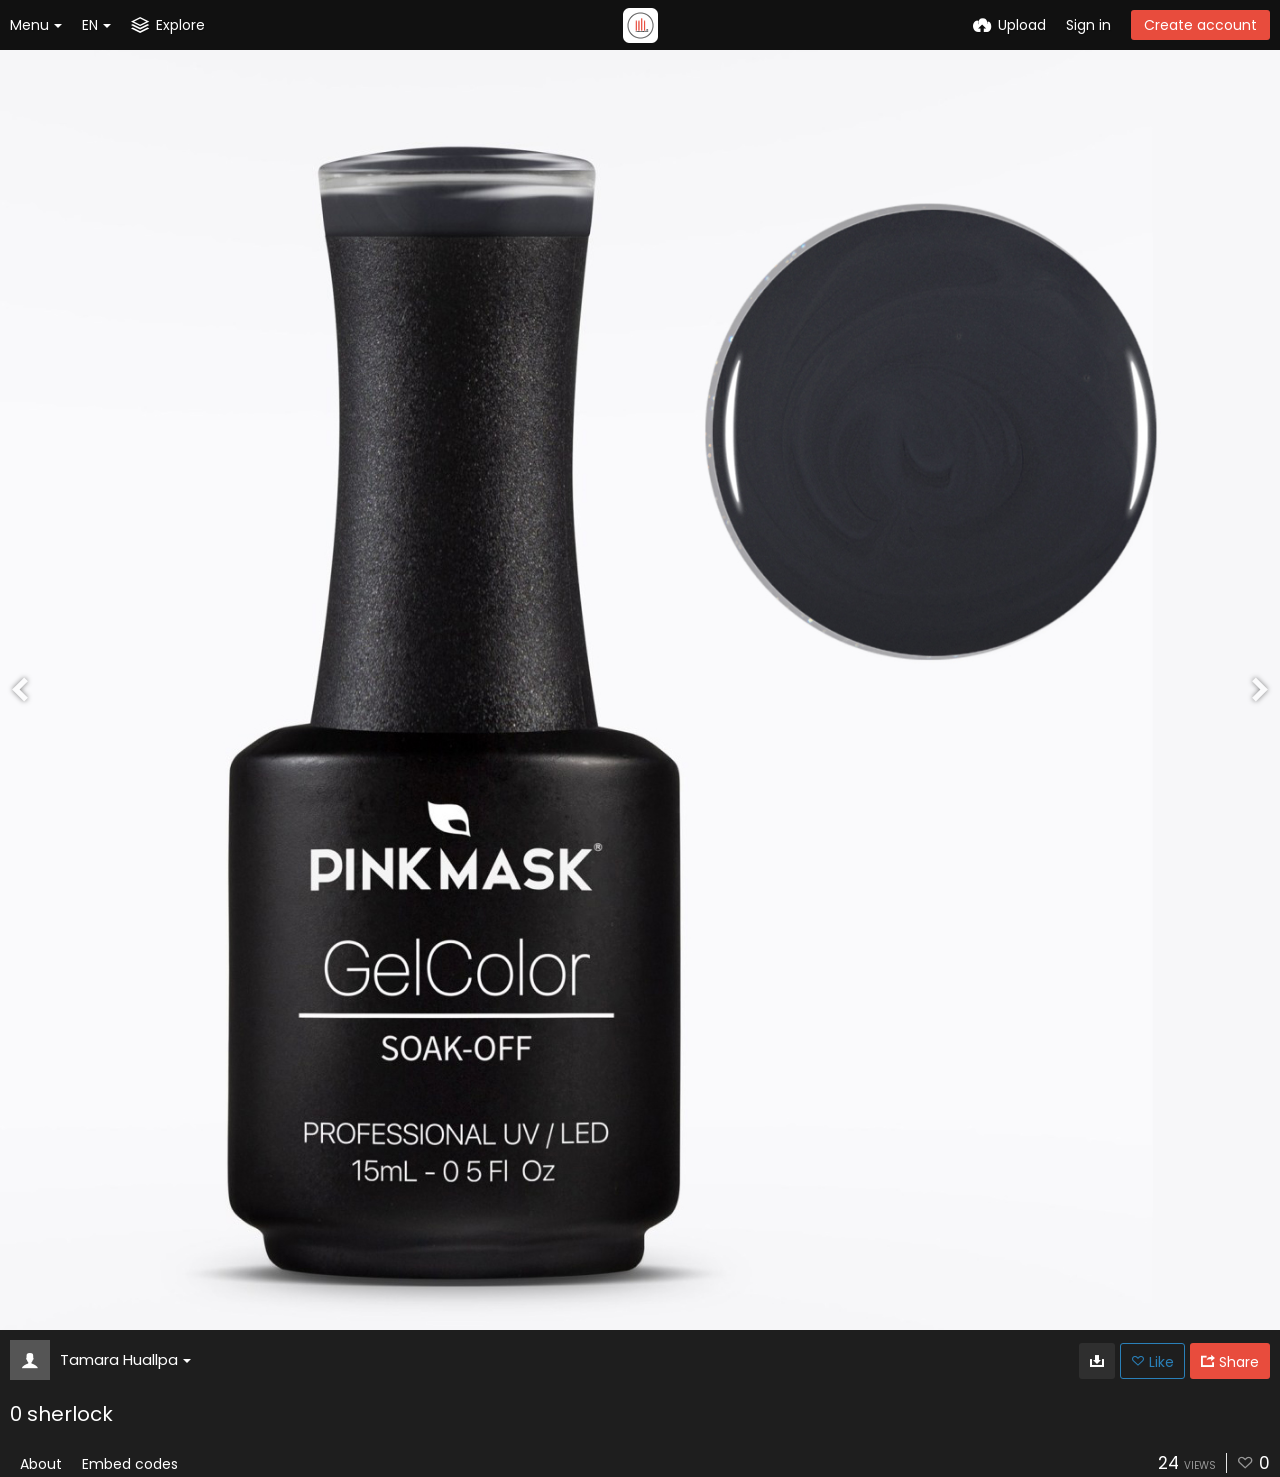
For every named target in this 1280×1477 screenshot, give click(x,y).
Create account (1200, 25)
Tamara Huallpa (125, 1359)
